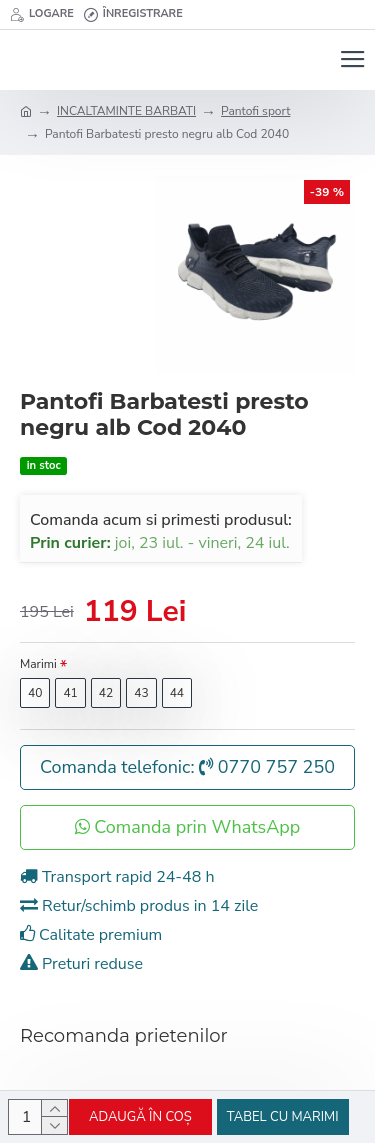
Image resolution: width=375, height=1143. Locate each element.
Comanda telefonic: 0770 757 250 (187, 767)
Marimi (38, 664)
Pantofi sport (255, 111)
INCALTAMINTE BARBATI (126, 111)
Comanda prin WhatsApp (188, 827)
